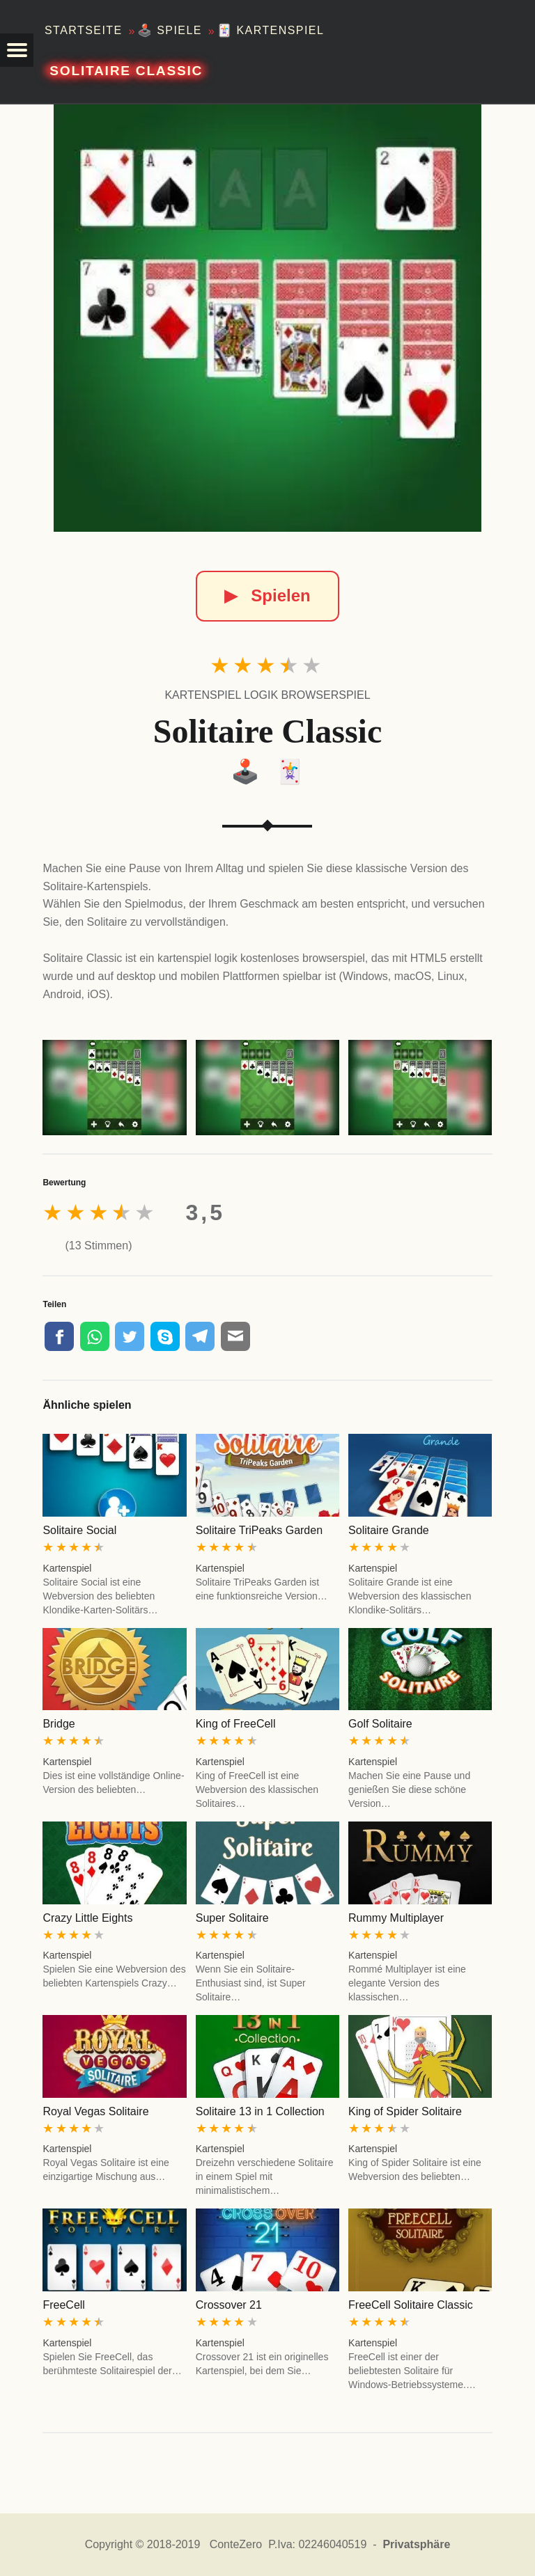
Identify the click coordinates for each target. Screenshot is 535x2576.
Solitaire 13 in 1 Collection (260, 2111)
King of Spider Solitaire (405, 2111)
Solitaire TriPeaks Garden (259, 1530)
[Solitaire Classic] (267, 318)
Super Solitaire (232, 1918)
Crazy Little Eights (87, 1918)
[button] (16, 50)
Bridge (58, 1724)
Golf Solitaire (380, 1724)
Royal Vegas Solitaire (95, 2111)
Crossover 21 (229, 2305)
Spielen (267, 595)
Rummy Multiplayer (396, 1918)
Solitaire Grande (388, 1530)
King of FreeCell (236, 1724)
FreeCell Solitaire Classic (410, 2305)
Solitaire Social (79, 1530)
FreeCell (63, 2305)
